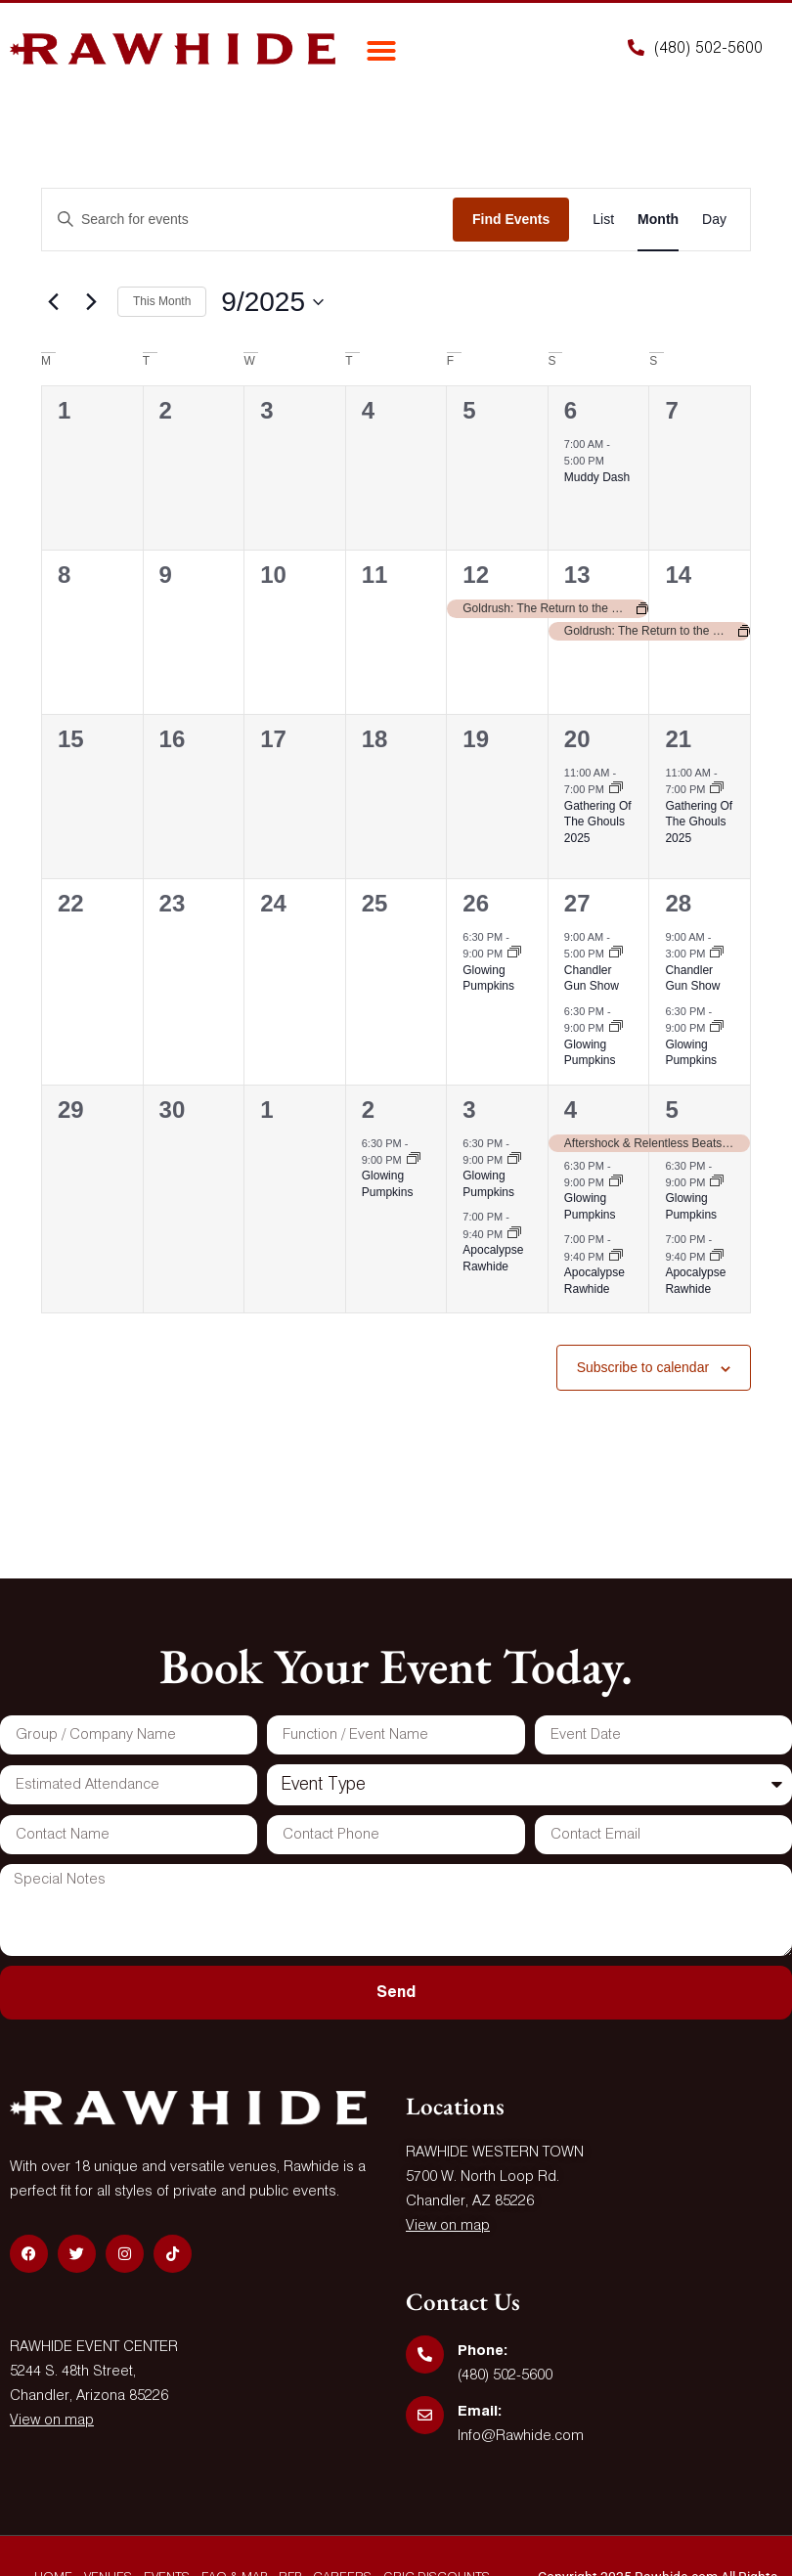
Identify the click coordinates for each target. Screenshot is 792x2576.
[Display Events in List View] (603, 219)
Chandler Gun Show (591, 978)
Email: (480, 2411)
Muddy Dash (597, 477)
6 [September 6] (570, 410)
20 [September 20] (577, 739)
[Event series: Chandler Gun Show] (616, 953)
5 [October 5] (671, 1109)
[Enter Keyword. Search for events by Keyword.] (247, 219)
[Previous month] (53, 302)
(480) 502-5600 (505, 2375)
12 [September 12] (475, 574)
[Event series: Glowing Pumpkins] (514, 953)
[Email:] (425, 2415)
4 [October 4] (570, 1109)
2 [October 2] (368, 1109)
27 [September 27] (577, 903)
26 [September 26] (475, 903)
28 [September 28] (678, 903)
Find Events (511, 219)
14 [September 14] (678, 574)
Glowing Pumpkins (488, 978)
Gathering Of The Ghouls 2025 (598, 822)
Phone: (482, 2350)
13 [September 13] (577, 574)
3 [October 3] (468, 1109)
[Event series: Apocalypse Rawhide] (514, 1234)
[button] (381, 50)
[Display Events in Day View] (714, 219)
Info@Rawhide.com (521, 2435)
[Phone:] (425, 2354)
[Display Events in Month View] (658, 219)
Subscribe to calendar (643, 1367)
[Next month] (91, 302)
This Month (162, 301)
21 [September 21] (678, 739)
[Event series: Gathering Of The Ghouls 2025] (616, 789)
